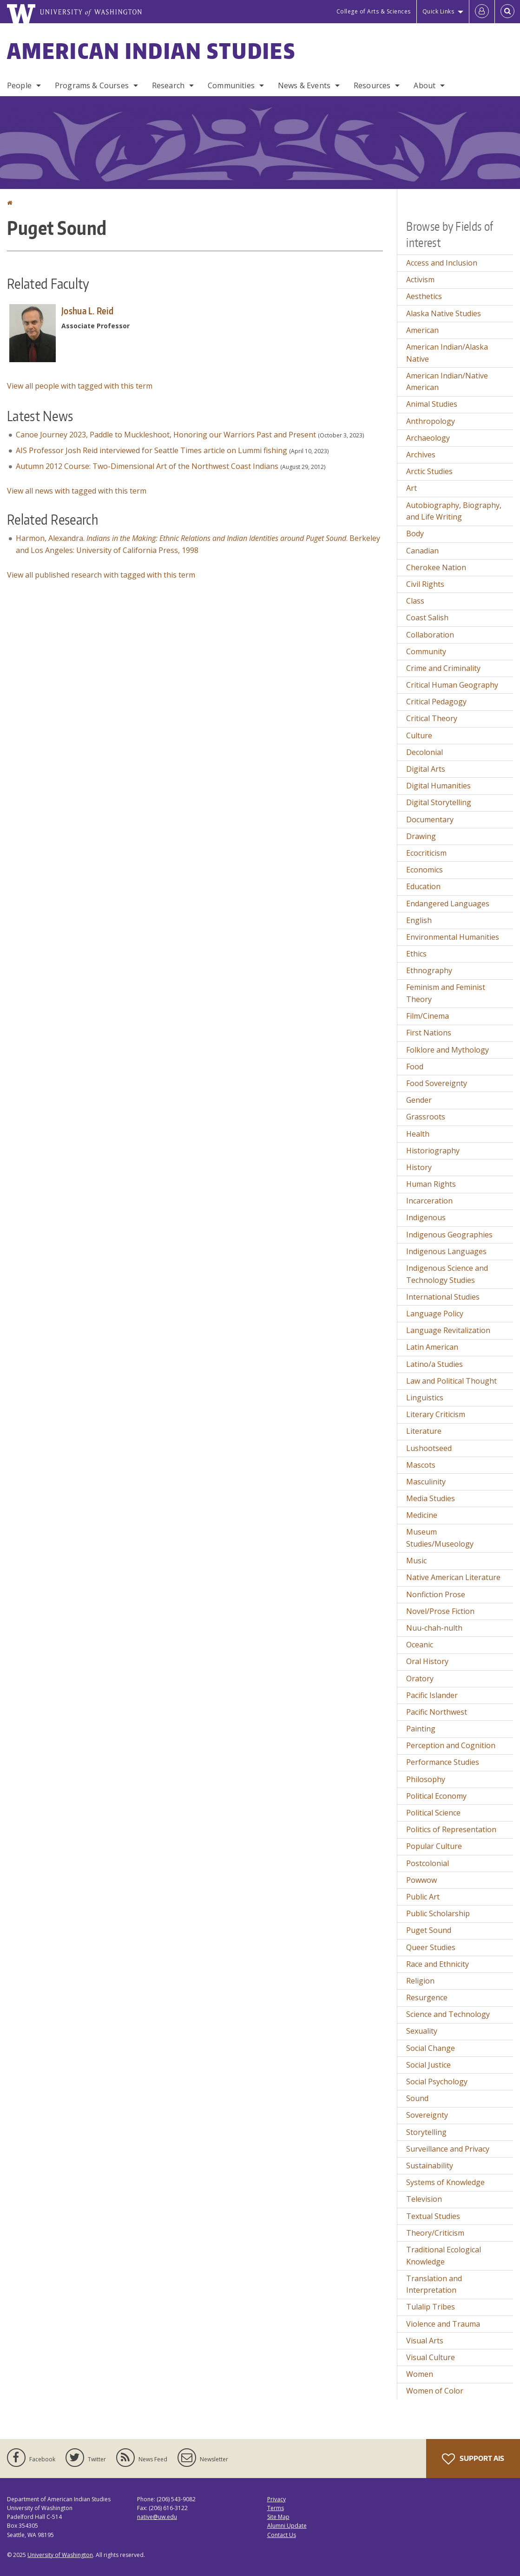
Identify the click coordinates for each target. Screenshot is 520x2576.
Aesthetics (424, 296)
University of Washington (60, 2555)
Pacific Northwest (436, 1712)
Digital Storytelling (438, 802)
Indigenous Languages (446, 1251)
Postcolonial (427, 1863)
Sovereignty (427, 2115)
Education (423, 886)
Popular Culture (434, 1846)
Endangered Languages (447, 903)
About (424, 85)
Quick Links (438, 11)
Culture (419, 735)
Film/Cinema (427, 1016)
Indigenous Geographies (449, 1234)
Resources (372, 85)
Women (419, 2374)
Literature (423, 1431)
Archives (420, 454)
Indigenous (426, 1217)
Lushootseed (429, 1448)
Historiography (433, 1150)
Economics (424, 870)
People (19, 85)
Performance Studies (442, 1762)
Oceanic (419, 1644)
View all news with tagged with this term (76, 491)
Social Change (430, 2048)
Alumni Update (287, 2526)
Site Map (278, 2517)
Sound (417, 2098)
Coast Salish (427, 617)
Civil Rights (425, 584)
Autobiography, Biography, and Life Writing (453, 511)
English (419, 920)
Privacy (276, 2499)
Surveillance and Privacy (447, 2149)
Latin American (432, 1347)
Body (415, 533)
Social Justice (428, 2065)
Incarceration (429, 1201)
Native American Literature (453, 1577)
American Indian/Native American (447, 382)
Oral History (427, 1661)
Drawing (421, 836)
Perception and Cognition (450, 1745)
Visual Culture (430, 2357)
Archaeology (428, 438)
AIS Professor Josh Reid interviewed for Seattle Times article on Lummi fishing (151, 450)
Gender (419, 1100)
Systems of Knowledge (445, 2182)
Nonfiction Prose (435, 1594)
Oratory (420, 1678)
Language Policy (434, 1313)
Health (417, 1134)
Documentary (430, 819)
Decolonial (424, 752)
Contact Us (281, 2535)
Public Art (423, 1897)
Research (168, 85)
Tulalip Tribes (430, 2307)
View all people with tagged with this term (79, 386)
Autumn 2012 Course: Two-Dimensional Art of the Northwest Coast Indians (147, 466)
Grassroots (425, 1117)
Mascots (420, 1465)
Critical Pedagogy (436, 701)
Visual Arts (424, 2340)
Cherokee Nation (436, 567)
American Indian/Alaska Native (447, 353)
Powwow (421, 1880)
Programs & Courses (92, 85)
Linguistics (424, 1397)
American (422, 330)
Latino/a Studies (434, 1364)
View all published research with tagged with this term (101, 575)
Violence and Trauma (443, 2324)
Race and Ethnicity (437, 1964)
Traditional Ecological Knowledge (443, 2255)
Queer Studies (430, 1947)
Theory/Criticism (435, 2233)
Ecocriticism (426, 853)
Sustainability (429, 2165)
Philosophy (425, 1779)
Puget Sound (428, 1930)
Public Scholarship (438, 1913)
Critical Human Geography (452, 685)
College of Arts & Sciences (373, 11)
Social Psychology (436, 2081)
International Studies (443, 1297)
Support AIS (473, 2458)
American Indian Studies (151, 50)
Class (415, 601)
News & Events (304, 85)
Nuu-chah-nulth (434, 1628)
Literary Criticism (435, 1414)
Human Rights (431, 1184)
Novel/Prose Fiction (440, 1611)
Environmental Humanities (452, 937)
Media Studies (430, 1498)
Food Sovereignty (436, 1083)
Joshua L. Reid (87, 311)
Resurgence (427, 1997)
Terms (275, 2508)
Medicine (421, 1515)
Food (414, 1066)
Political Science (433, 1813)
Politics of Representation (451, 1829)
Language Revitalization (448, 1330)
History (419, 1167)
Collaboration (430, 635)
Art (411, 488)
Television (424, 2199)
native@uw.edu (157, 2517)
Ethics (416, 954)
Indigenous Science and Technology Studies (447, 1274)
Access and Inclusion (441, 263)
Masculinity (426, 1482)
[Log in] (481, 11)
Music (416, 1560)
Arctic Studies (429, 471)
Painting (420, 1729)
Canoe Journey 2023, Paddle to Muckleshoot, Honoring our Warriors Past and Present (166, 434)
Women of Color (434, 2391)
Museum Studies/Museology (440, 1538)
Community (426, 651)
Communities (231, 85)
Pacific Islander (432, 1695)
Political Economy (436, 1796)
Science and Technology (448, 2014)
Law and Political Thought (451, 1381)
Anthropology (430, 421)
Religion (420, 1981)
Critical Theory (431, 718)
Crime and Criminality (443, 668)
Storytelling (426, 2132)
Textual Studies (433, 2216)
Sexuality (421, 2031)
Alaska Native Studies (443, 313)
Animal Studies (431, 404)
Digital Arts (425, 769)
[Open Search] (507, 11)
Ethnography (429, 970)
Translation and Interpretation (434, 2284)
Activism (420, 279)
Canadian (422, 551)
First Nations (428, 1033)
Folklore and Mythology (447, 1050)
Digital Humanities (438, 786)
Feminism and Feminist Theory (445, 993)
